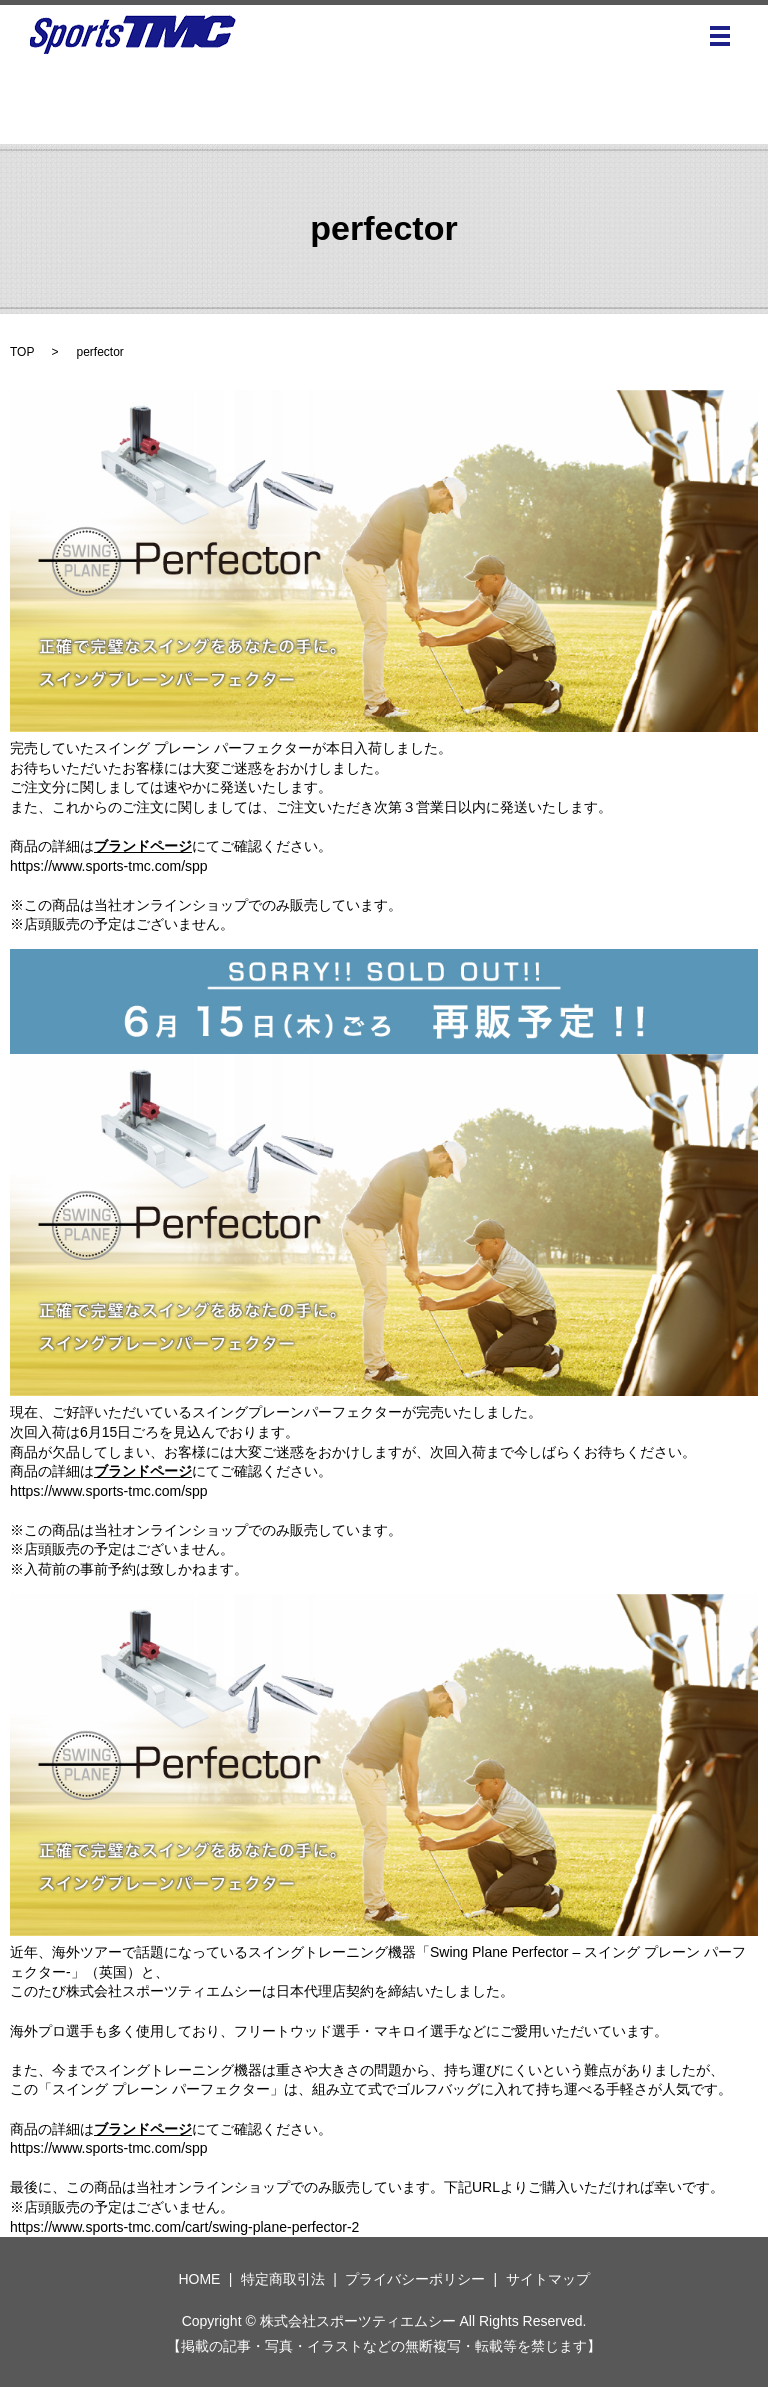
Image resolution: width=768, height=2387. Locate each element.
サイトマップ (548, 2279)
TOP (22, 352)
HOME (199, 2279)
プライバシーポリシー (415, 2279)
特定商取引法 (283, 2279)
